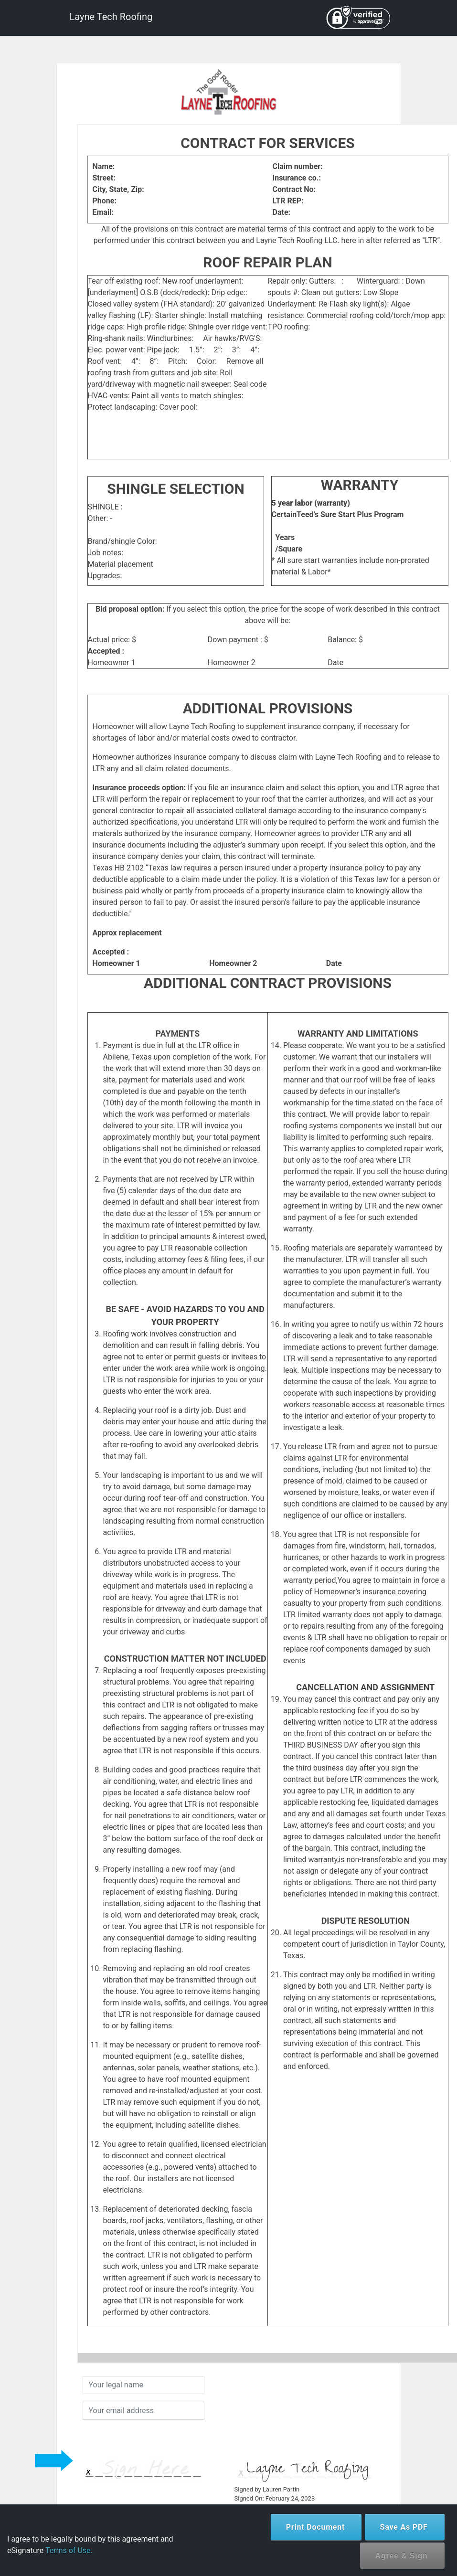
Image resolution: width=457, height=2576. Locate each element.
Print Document (315, 2527)
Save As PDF (404, 2527)
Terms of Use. (69, 2550)
